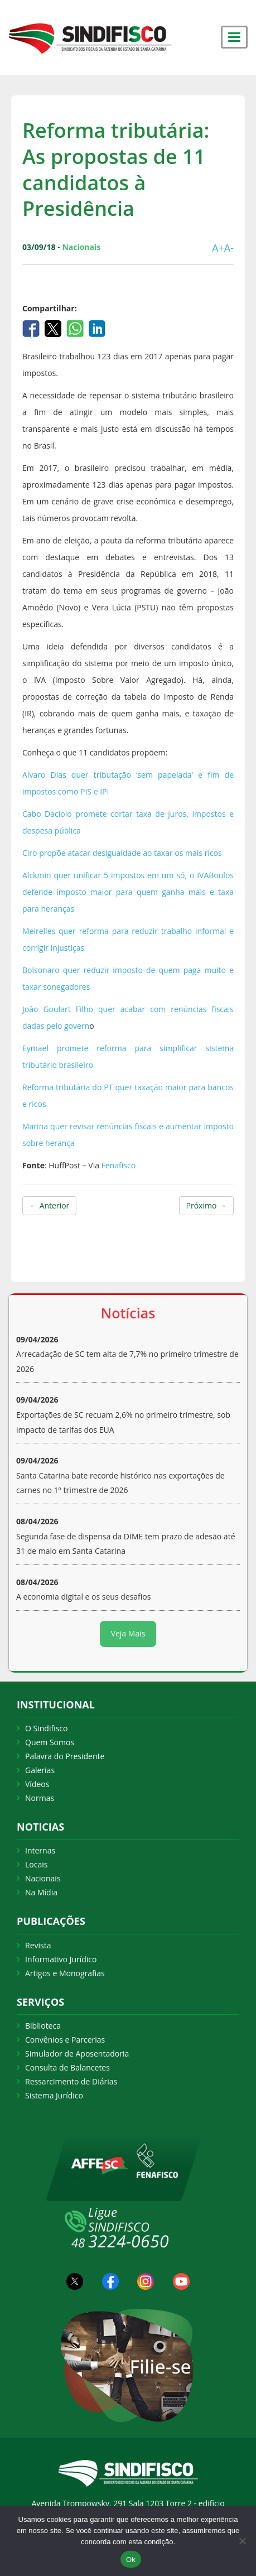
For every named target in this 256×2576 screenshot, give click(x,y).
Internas (40, 1850)
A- (229, 247)
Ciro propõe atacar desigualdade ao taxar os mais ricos (122, 853)
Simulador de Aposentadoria (77, 2053)
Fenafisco (120, 1165)
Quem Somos (49, 1742)
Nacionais (43, 1878)
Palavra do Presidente (64, 1756)
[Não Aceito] (242, 2540)
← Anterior (49, 1205)
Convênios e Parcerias (65, 2039)
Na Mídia (41, 1892)
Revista (38, 1945)
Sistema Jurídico (54, 2095)
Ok (131, 2559)
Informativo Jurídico (61, 1959)
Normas (39, 1798)
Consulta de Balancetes (67, 2067)
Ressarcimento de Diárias (71, 2081)
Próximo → (206, 1205)
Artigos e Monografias (65, 1973)
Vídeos (37, 1784)
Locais (36, 1864)
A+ (218, 247)
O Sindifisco (46, 1728)
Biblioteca (43, 2025)
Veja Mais (128, 1633)
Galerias (40, 1770)
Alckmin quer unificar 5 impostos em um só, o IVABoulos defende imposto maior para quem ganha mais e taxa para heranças (128, 892)
